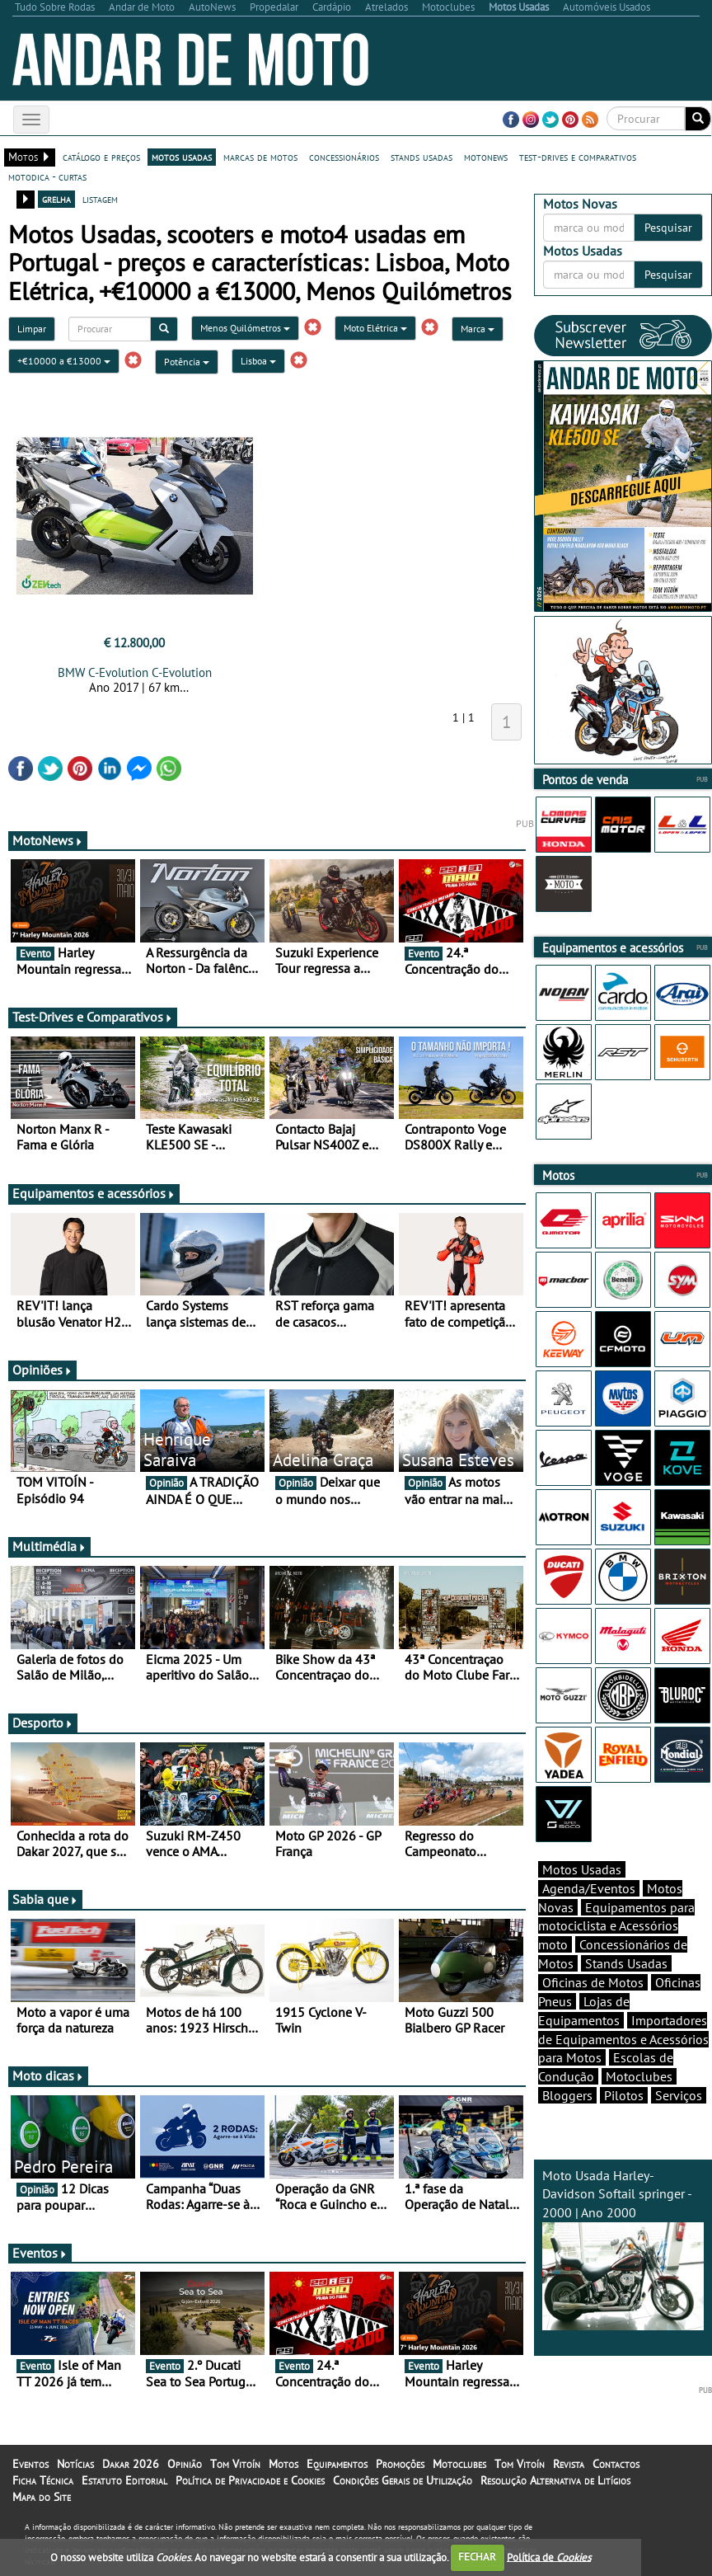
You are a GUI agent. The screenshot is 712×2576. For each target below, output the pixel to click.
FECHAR (477, 2557)
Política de (549, 2557)
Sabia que (45, 1899)
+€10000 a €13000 (63, 361)
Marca (477, 328)
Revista (568, 2463)
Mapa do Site (41, 2496)
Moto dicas (48, 2075)
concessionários (344, 156)
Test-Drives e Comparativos (92, 1016)
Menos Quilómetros (245, 328)
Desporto (42, 1722)
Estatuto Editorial (124, 2480)
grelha (56, 198)
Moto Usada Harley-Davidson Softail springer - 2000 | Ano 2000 (623, 2248)
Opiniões (42, 1369)
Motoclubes (639, 2076)
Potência (186, 361)
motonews (486, 156)
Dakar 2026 (130, 2463)
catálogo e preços (101, 156)
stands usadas (421, 156)
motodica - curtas (47, 176)
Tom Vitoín (235, 2463)
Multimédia (49, 1546)
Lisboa (258, 361)
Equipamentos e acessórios (94, 1193)
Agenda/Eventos (588, 1888)
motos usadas (182, 156)
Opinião (184, 2463)
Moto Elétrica (375, 328)
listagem (100, 198)
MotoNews (47, 840)
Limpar (31, 328)
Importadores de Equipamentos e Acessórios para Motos (623, 2039)
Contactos (616, 2463)
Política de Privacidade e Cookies (250, 2480)
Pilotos (624, 2095)
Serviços (678, 2095)
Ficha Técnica (42, 2480)
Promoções (400, 2463)
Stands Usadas (626, 1963)
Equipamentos (337, 2463)
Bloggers (567, 2095)
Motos (283, 2463)
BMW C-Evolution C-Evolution (135, 672)
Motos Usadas (581, 1869)
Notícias (75, 2463)
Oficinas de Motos (593, 1982)
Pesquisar (668, 227)
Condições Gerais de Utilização (402, 2480)
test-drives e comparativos (577, 156)
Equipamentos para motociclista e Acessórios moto (616, 1926)
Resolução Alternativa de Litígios (555, 2480)
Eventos (40, 2253)
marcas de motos (260, 156)
